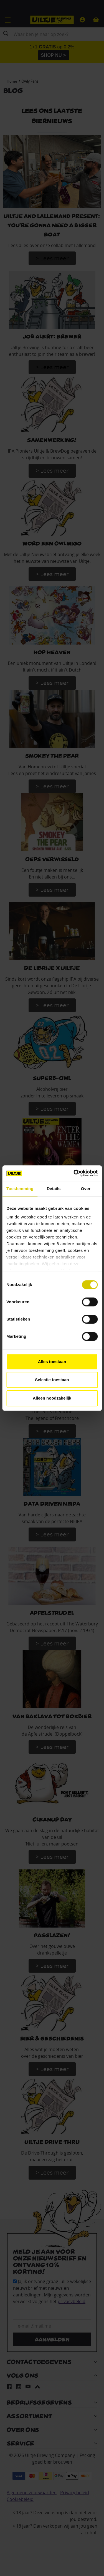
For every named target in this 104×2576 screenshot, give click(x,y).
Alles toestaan (52, 1361)
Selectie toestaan (52, 1379)
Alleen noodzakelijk (52, 1398)
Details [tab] (53, 1188)
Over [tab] (86, 1188)
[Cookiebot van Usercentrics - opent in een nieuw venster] (74, 1173)
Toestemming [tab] (20, 1188)
